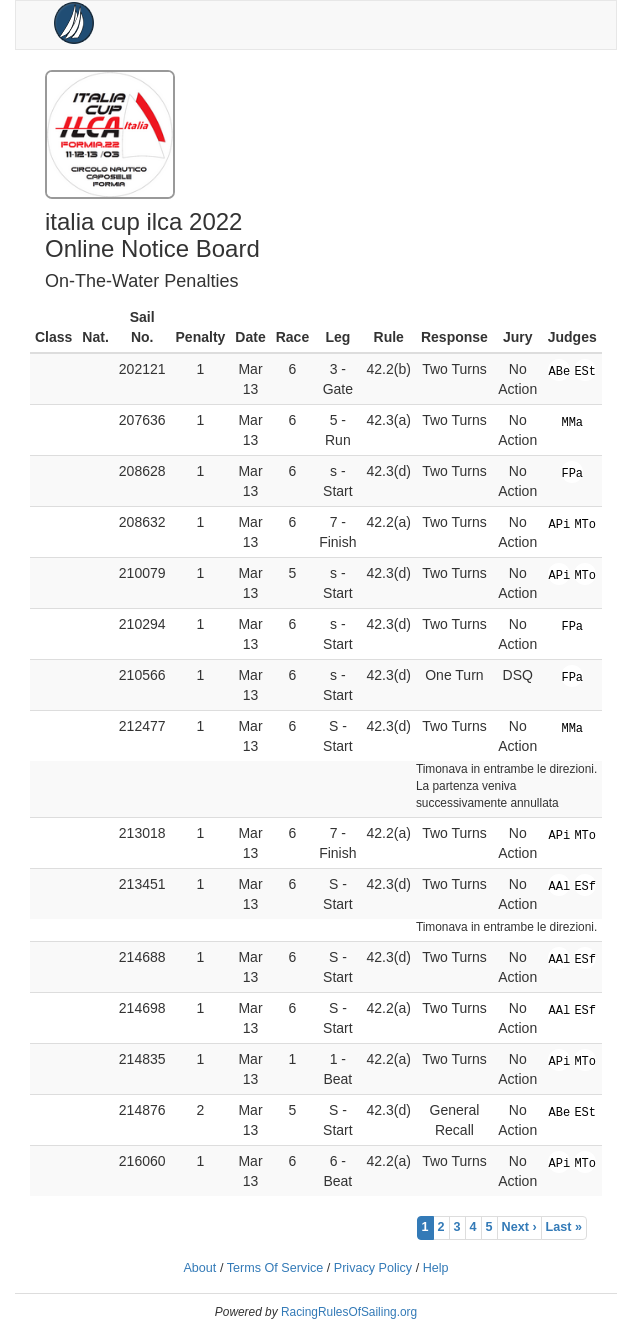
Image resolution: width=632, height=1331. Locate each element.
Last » (564, 1227)
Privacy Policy (373, 1268)
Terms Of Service (275, 1268)
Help (436, 1268)
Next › (519, 1227)
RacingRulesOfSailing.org (349, 1312)
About (199, 1268)
